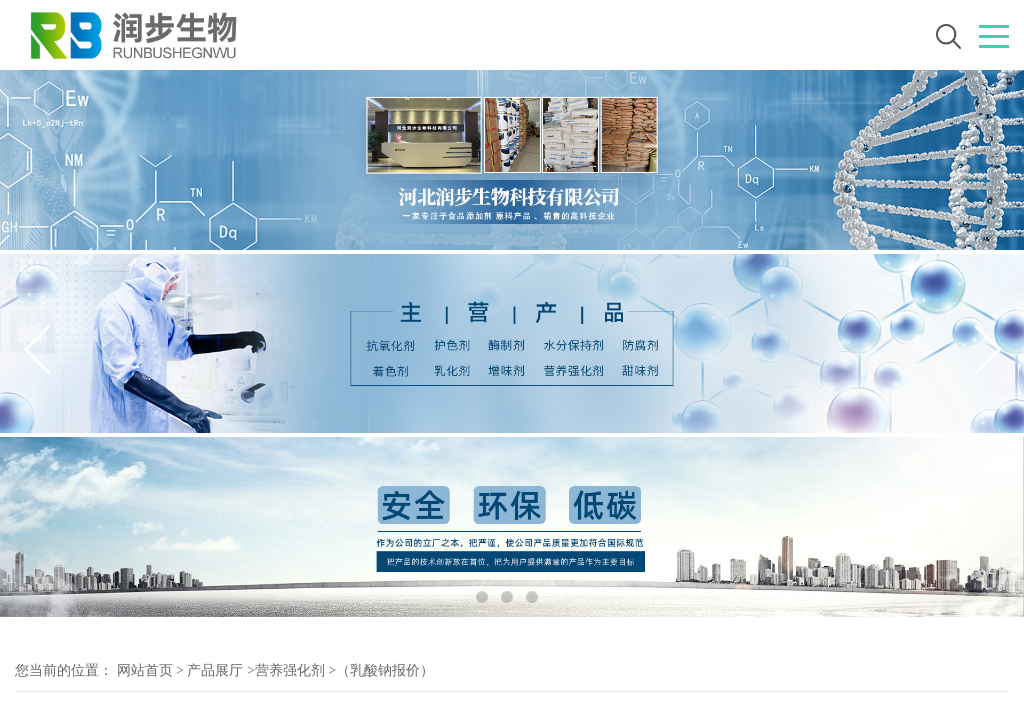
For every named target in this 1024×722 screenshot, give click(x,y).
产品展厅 (215, 670)
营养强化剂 (290, 670)
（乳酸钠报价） (385, 670)
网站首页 (145, 670)
